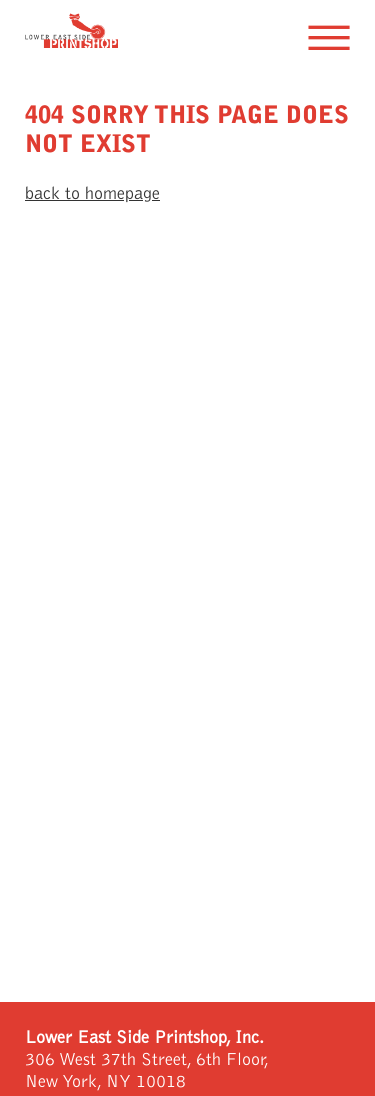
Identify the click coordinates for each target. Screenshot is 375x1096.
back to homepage (92, 193)
